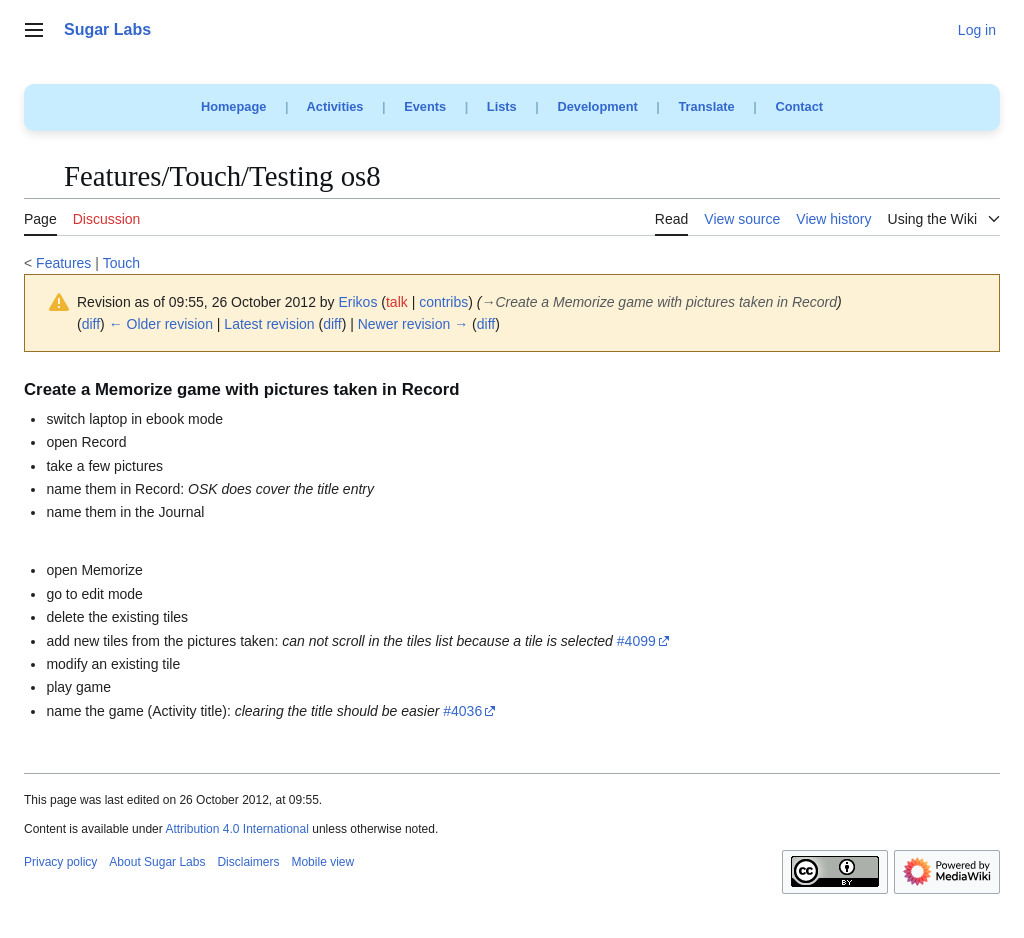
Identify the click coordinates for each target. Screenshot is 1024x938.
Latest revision (269, 324)
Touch (121, 263)
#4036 (462, 711)
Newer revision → (413, 324)
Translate (707, 106)
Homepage (233, 106)
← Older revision (161, 324)
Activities (335, 106)
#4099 (636, 641)
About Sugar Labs (157, 862)
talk (397, 302)
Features (63, 263)
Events (425, 106)
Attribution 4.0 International (236, 829)
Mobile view (322, 862)
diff (91, 324)
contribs (443, 302)
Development (597, 106)
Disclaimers (248, 862)
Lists (502, 106)
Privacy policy (60, 862)
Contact (799, 106)
